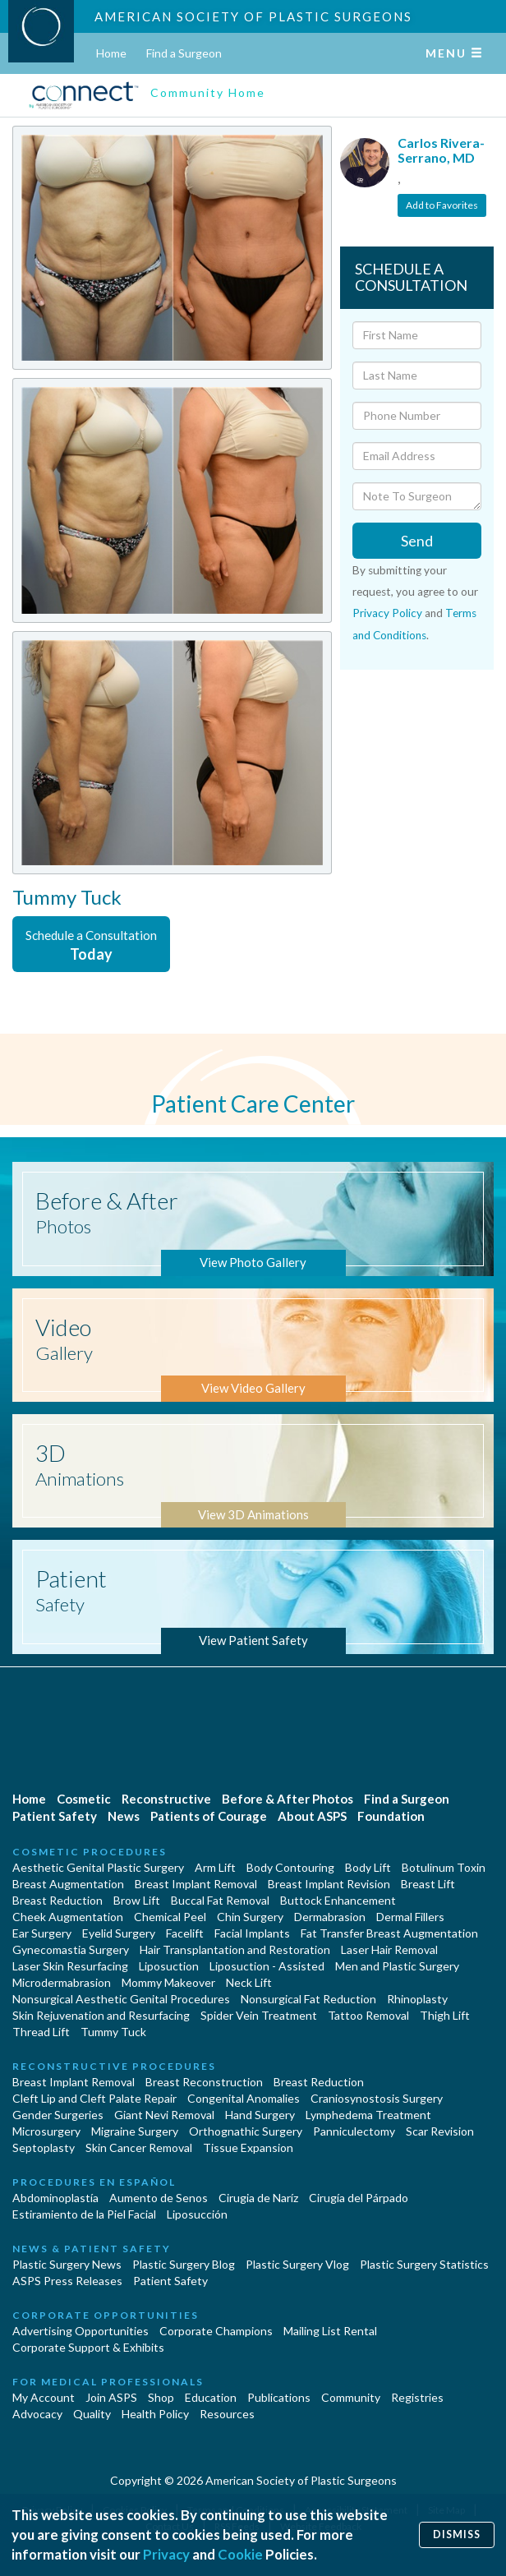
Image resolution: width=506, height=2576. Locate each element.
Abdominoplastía (55, 2198)
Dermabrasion (330, 1917)
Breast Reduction (57, 1900)
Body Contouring (290, 1867)
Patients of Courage (208, 1816)
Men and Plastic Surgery (397, 1966)
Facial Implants (252, 1933)
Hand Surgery (260, 2115)
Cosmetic (84, 1798)
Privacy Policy (387, 613)
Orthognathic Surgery (245, 2131)
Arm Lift (215, 1867)
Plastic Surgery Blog (183, 2264)
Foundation (391, 1816)
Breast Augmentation (68, 1884)
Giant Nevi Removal (164, 2115)
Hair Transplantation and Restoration (235, 1949)
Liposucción (197, 2214)
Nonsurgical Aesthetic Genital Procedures (121, 1999)
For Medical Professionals (108, 2382)
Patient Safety (54, 1816)
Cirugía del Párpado (358, 2198)
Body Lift (368, 1867)
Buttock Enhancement (338, 1900)
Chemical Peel (170, 1917)
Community (350, 2397)
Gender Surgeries (58, 2115)
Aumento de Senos (158, 2198)
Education (211, 2397)
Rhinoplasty (417, 1999)
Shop (161, 2397)
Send (417, 541)
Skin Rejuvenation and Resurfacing (101, 2015)
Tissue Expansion (248, 2147)
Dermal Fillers (410, 1917)
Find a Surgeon (184, 53)
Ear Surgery (41, 1933)
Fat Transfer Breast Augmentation (389, 1933)
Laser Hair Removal (389, 1949)
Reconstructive (166, 1798)
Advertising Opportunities (80, 2331)
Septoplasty (43, 2147)
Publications (278, 2397)
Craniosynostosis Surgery (376, 2098)
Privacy (166, 2554)
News (124, 1816)
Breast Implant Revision (329, 1884)
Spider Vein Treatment (258, 2015)
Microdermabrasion (61, 1982)
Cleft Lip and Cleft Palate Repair (94, 2098)
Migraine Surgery (134, 2131)
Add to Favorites (442, 205)
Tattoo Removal (368, 2015)
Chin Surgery (250, 1917)
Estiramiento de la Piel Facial (84, 2214)
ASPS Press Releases (67, 2281)
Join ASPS (111, 2397)
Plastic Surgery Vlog (297, 2264)
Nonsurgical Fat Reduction (308, 1999)
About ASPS (312, 1816)
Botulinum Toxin (443, 1867)
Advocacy (37, 2414)
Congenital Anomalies (243, 2098)
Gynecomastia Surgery (70, 1949)
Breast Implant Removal (196, 1884)
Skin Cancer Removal (138, 2147)
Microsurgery (46, 2131)
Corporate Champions (216, 2331)
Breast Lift (428, 1884)
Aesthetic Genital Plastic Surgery (98, 1867)
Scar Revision (440, 2131)
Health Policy (155, 2414)
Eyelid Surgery (118, 1933)
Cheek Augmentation (67, 1917)
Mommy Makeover (168, 1982)
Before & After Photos (287, 1798)
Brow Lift (136, 1900)
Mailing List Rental (330, 2331)
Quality (92, 2414)
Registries (417, 2397)
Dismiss (457, 2534)
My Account (43, 2397)
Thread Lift (41, 2032)
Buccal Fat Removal (220, 1900)
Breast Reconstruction (204, 2082)
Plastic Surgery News (67, 2264)
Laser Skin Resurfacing (70, 1966)
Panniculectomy (354, 2131)
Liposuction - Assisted (266, 1966)
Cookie (240, 2554)
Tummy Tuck (113, 2032)
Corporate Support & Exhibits (88, 2347)
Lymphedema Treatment (368, 2115)
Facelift (185, 1933)
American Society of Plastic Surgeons (253, 16)
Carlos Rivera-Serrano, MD (441, 150)
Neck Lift (249, 1982)
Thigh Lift (445, 2015)
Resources (227, 2414)
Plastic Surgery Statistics (424, 2264)
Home (111, 53)
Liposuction (169, 1966)
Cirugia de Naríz (258, 2198)
